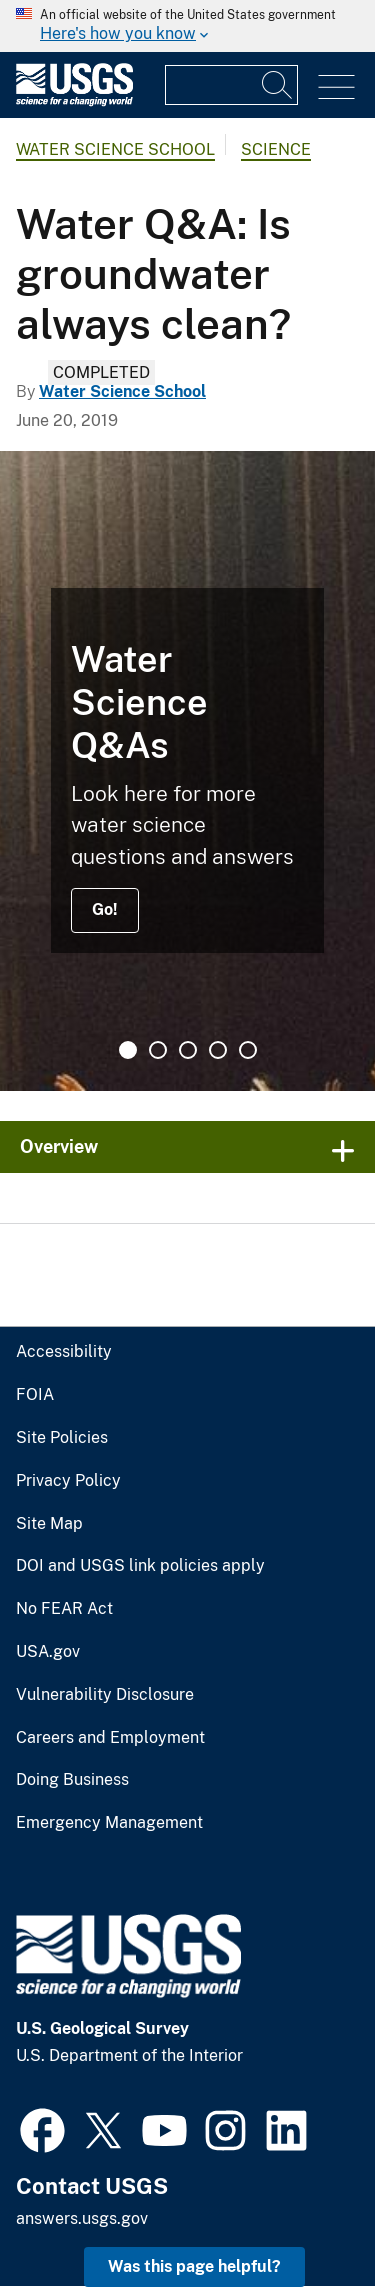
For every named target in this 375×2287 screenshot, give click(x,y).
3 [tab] (188, 1050)
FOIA (35, 1395)
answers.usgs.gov (82, 2218)
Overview (59, 1146)
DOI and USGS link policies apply (140, 1566)
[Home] (74, 101)
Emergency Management (109, 1823)
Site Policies (62, 1438)
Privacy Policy (68, 1481)
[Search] (278, 85)
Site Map (49, 1524)
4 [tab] (218, 1050)
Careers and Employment (110, 1738)
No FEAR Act (64, 1609)
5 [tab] (248, 1050)
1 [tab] (128, 1050)
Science (276, 149)
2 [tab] (158, 1050)
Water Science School (115, 149)
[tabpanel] (187, 771)
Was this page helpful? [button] (194, 2266)
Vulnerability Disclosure (105, 1695)
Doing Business (72, 1780)
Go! (105, 909)
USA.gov (48, 1652)
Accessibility (64, 1352)
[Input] (231, 85)
